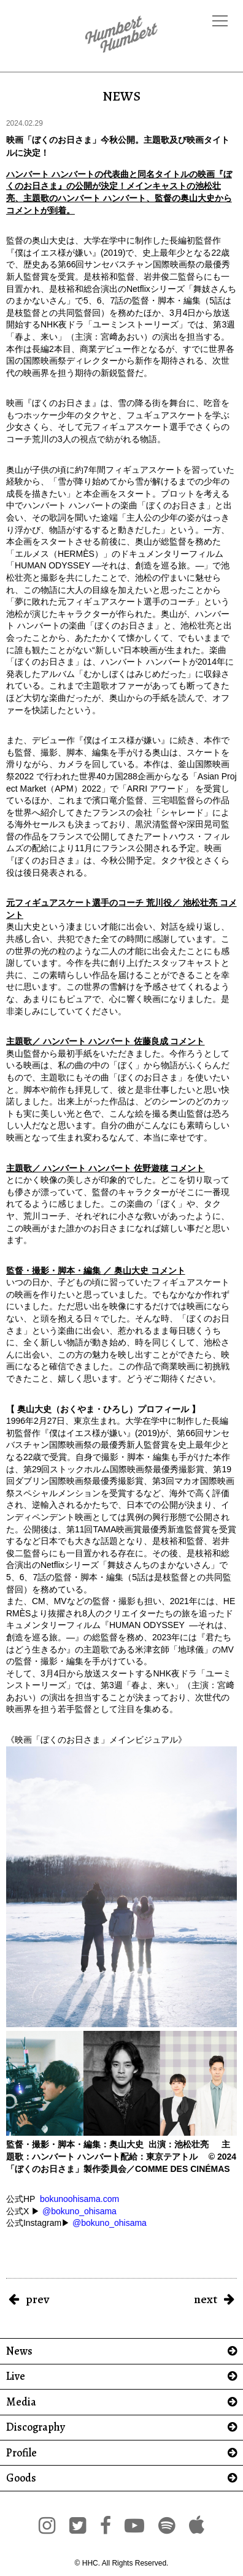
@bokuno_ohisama (79, 2211)
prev (37, 2299)
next (205, 2299)
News (19, 2351)
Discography (35, 2427)
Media (21, 2402)
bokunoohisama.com (79, 2199)
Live (15, 2376)
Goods (21, 2478)
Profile (21, 2453)
